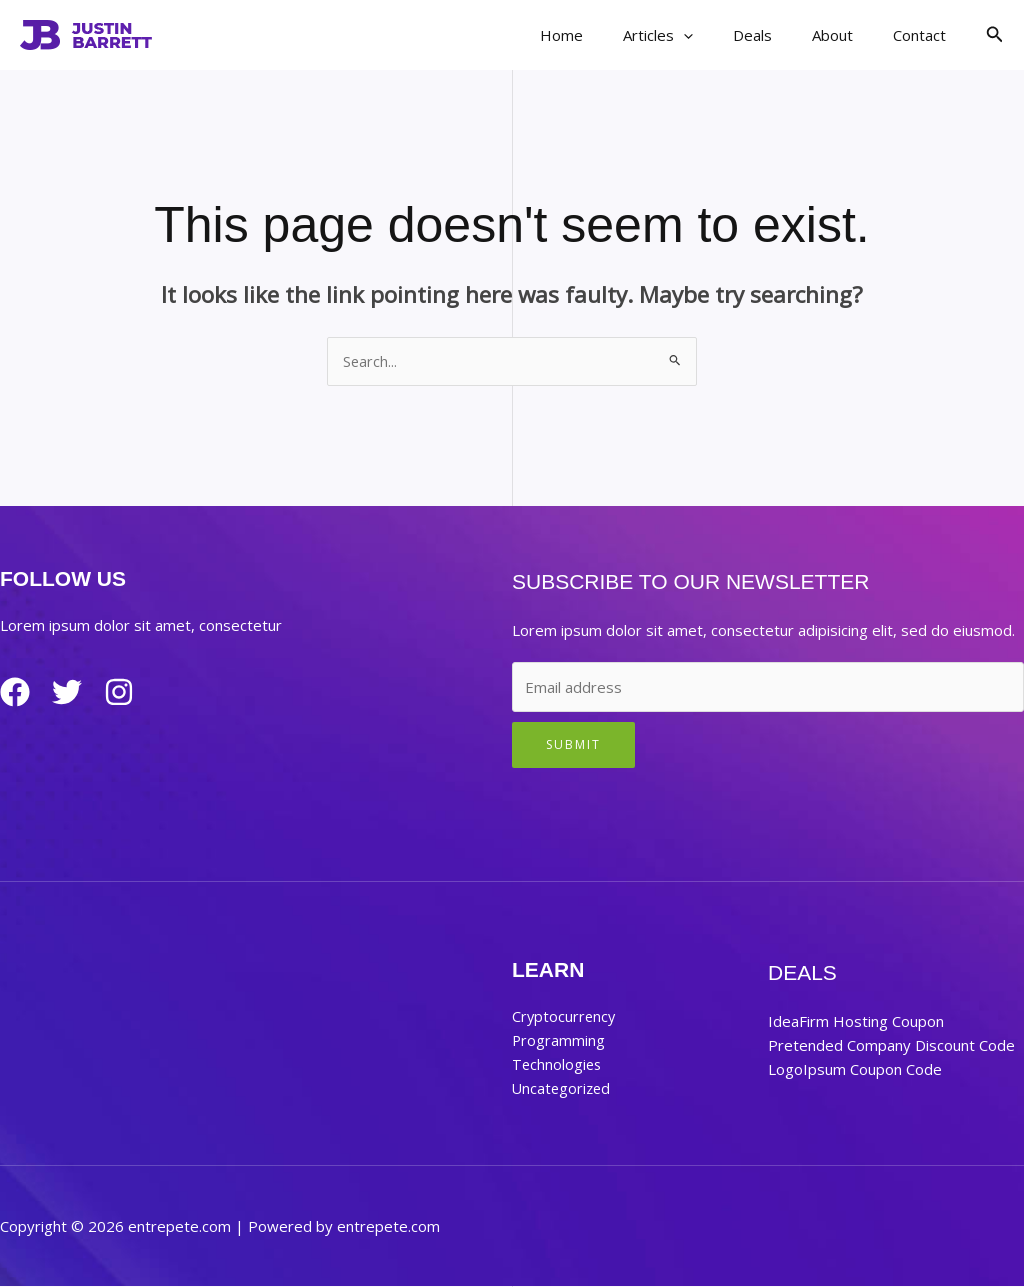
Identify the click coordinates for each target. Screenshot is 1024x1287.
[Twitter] (75, 693)
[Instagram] (135, 693)
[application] (718, 35)
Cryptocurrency (565, 1017)
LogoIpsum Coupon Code (855, 1070)
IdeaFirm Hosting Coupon (856, 1022)
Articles (693, 35)
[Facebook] (15, 693)
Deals (777, 35)
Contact (924, 35)
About (847, 35)
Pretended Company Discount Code (891, 1046)
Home (606, 35)
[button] (995, 35)
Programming (559, 1041)
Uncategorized (563, 1089)
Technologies (558, 1065)
